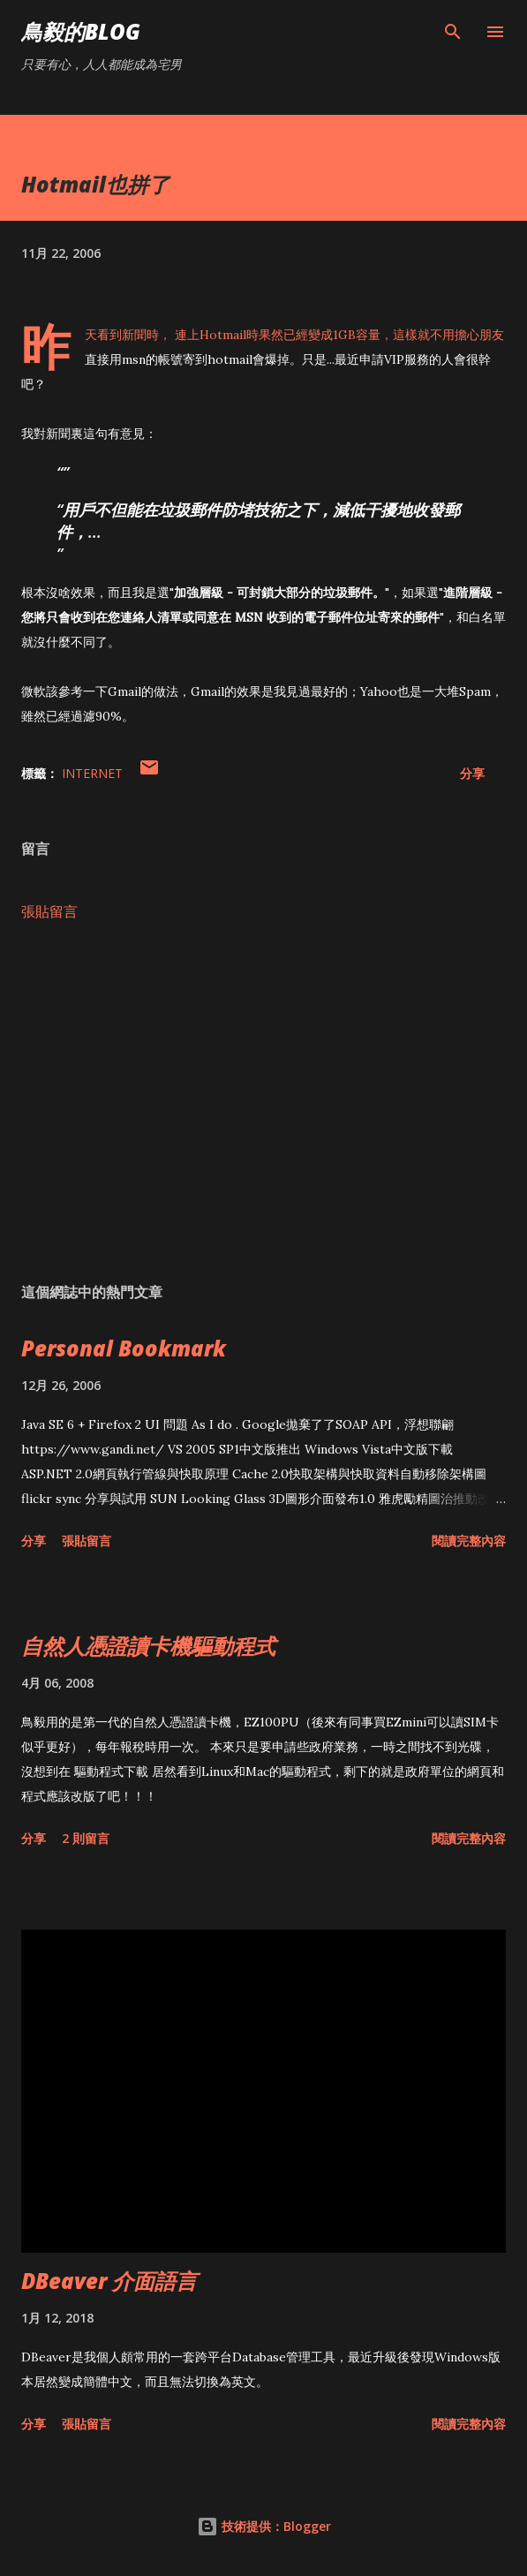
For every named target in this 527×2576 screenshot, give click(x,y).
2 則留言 (85, 1838)
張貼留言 (49, 911)
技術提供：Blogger (264, 2526)
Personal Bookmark (123, 1348)
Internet (92, 773)
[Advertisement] (263, 1102)
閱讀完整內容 (469, 1540)
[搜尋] (452, 31)
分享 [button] (472, 773)
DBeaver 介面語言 (109, 2280)
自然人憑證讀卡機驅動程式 (148, 1645)
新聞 (134, 335)
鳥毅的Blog (80, 31)
